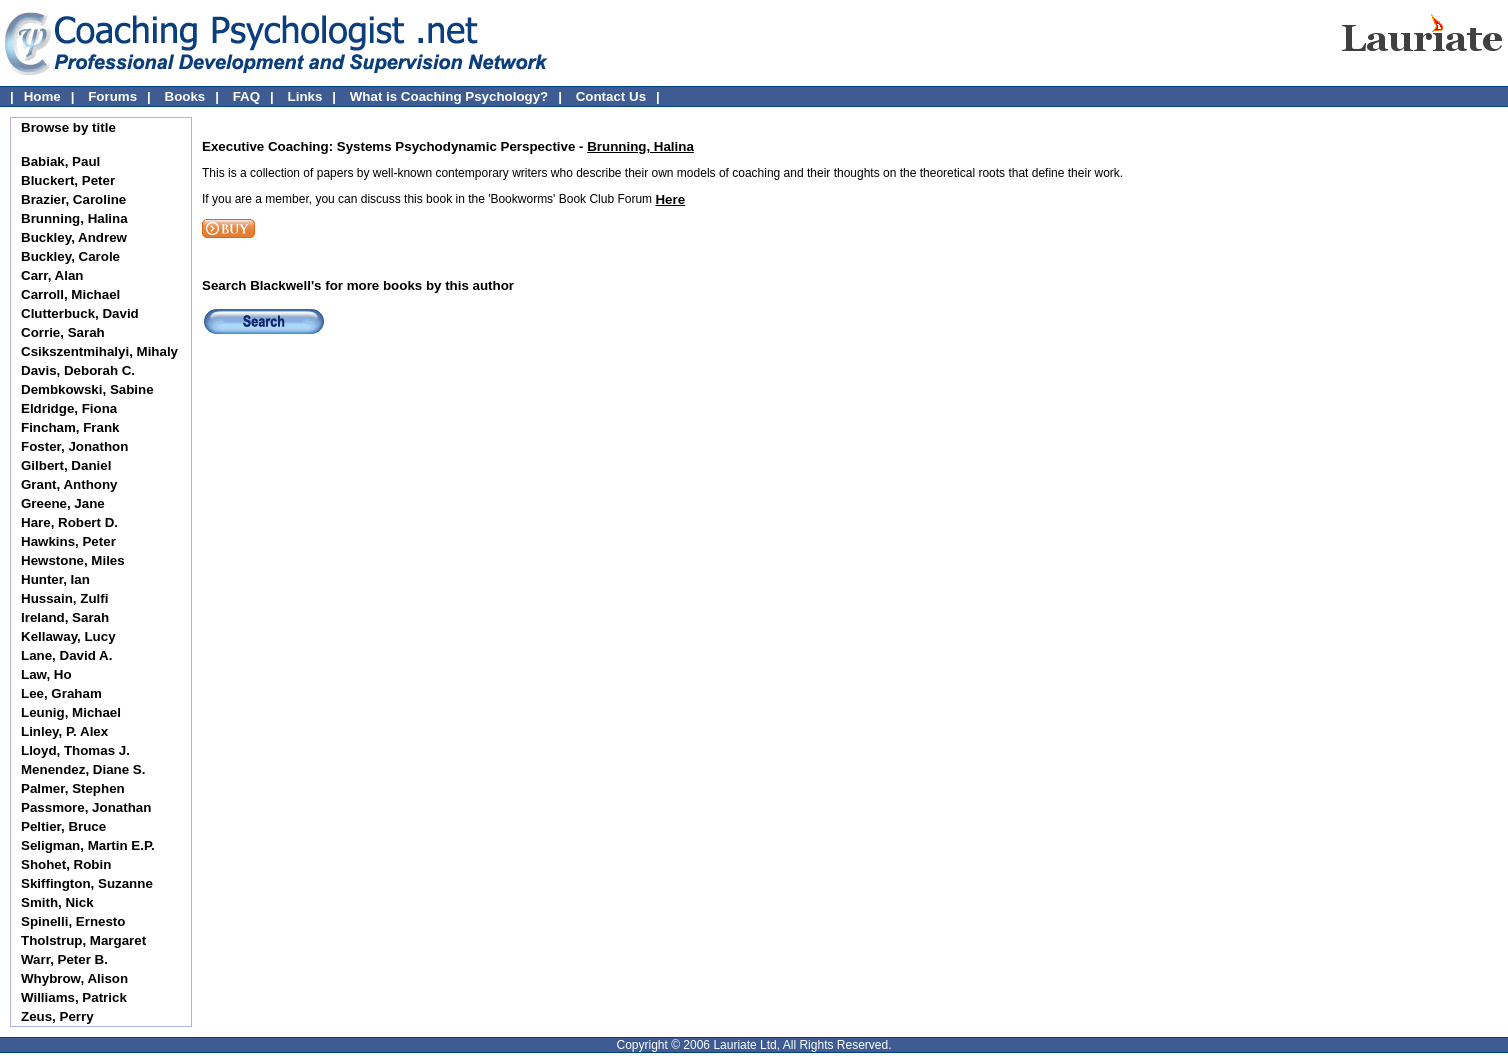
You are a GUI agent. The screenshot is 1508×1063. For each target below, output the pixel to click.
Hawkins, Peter (68, 541)
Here (670, 199)
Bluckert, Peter (68, 180)
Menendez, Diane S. (83, 769)
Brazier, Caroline (73, 199)
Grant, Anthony (69, 484)
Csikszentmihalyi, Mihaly (99, 351)
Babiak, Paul (60, 161)
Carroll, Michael (70, 294)
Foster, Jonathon (74, 446)
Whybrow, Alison (74, 978)
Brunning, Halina (74, 218)
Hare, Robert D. (69, 522)
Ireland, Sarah (65, 617)
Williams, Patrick (74, 997)
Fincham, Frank (70, 427)
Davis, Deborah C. (78, 370)
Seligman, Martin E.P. (88, 845)
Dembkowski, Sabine (87, 389)
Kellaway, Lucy (68, 636)
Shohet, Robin (66, 864)
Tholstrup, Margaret (83, 940)
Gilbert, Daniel (66, 465)
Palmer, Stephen (73, 788)
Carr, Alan (52, 275)
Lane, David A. (66, 655)
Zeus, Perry (57, 1016)
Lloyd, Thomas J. (75, 750)
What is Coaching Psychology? (449, 96)
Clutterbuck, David (80, 313)
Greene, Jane (63, 503)
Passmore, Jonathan (86, 807)
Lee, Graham (61, 693)
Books (185, 96)
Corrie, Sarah (63, 332)
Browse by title (68, 127)
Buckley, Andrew (74, 237)
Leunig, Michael (71, 712)
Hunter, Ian (55, 579)
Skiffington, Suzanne (87, 883)
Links (305, 96)
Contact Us (611, 96)
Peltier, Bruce (63, 826)
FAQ (246, 96)
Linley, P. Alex (64, 731)
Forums (112, 96)
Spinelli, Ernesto (73, 921)
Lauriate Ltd (744, 1045)
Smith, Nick (57, 902)
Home (42, 96)
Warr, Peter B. (64, 959)
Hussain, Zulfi (64, 598)
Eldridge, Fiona (69, 408)
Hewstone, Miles (73, 560)
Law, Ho (46, 674)
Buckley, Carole (70, 256)
